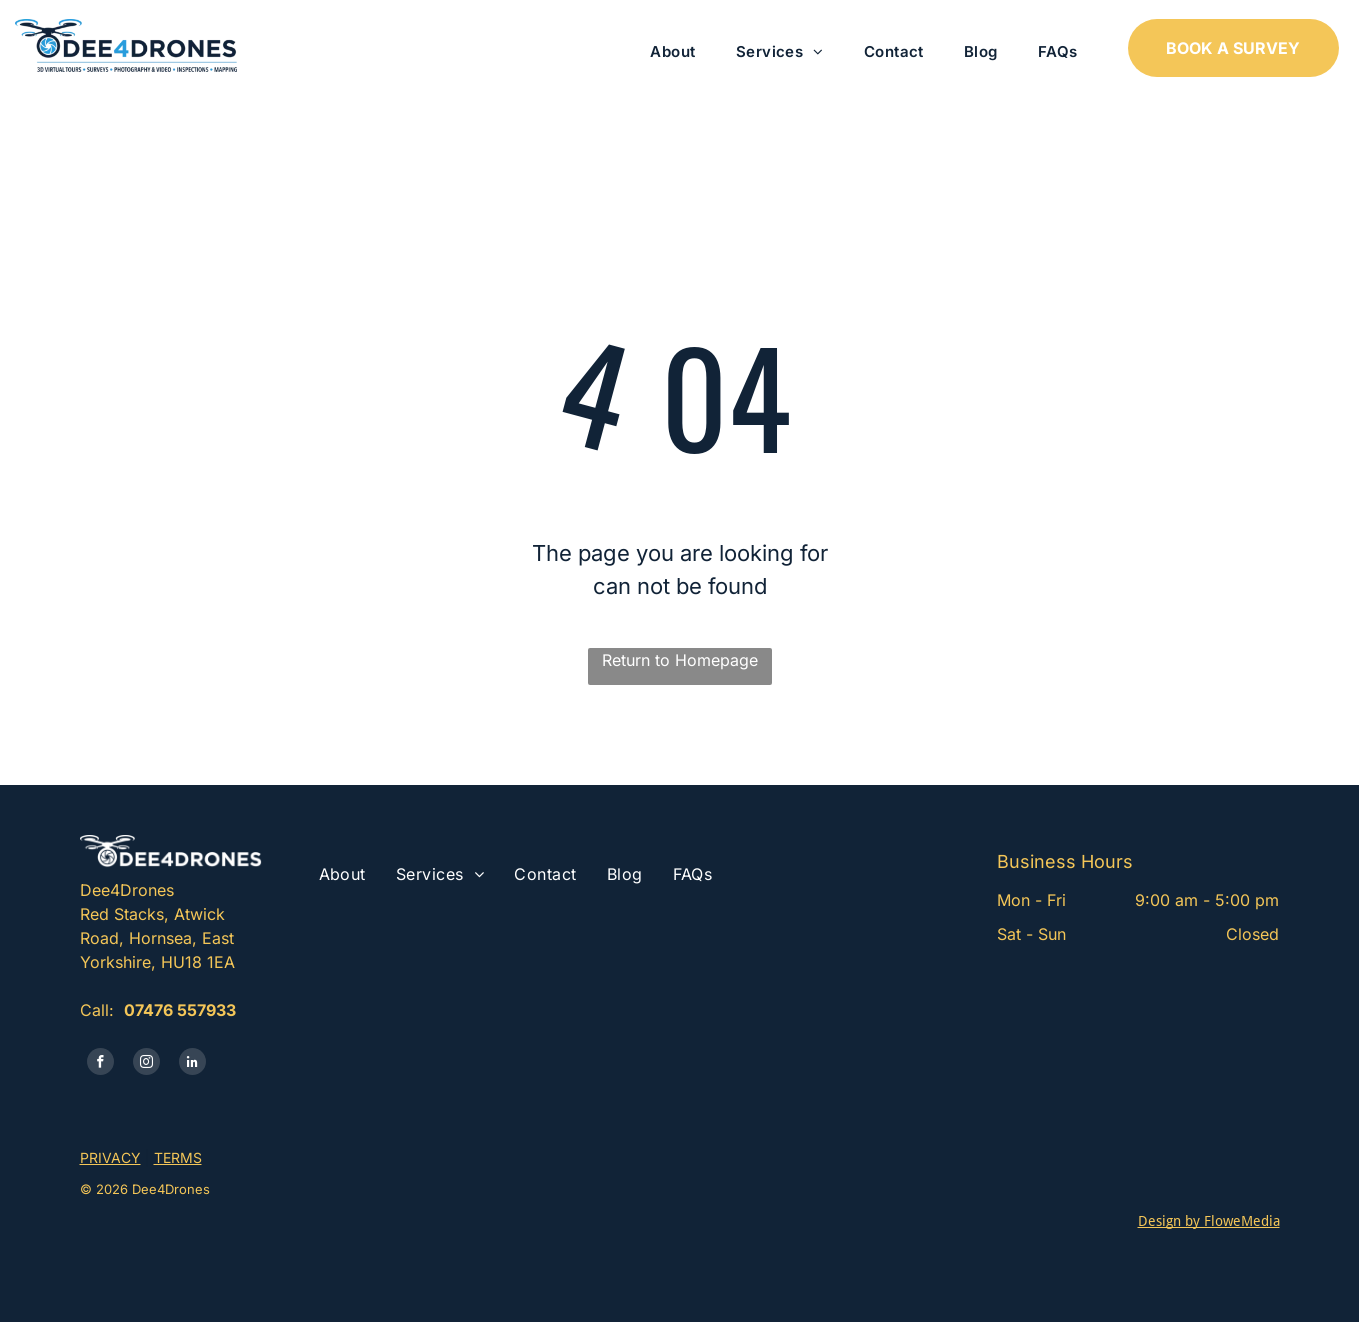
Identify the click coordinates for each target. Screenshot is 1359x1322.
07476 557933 (180, 1010)
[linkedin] (192, 1064)
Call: (97, 1010)
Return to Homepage (680, 660)
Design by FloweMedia (1209, 1221)
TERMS (178, 1157)
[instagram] (146, 1064)
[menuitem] (672, 52)
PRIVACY (110, 1157)
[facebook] (100, 1064)
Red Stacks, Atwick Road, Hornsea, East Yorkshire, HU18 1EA (157, 938)
